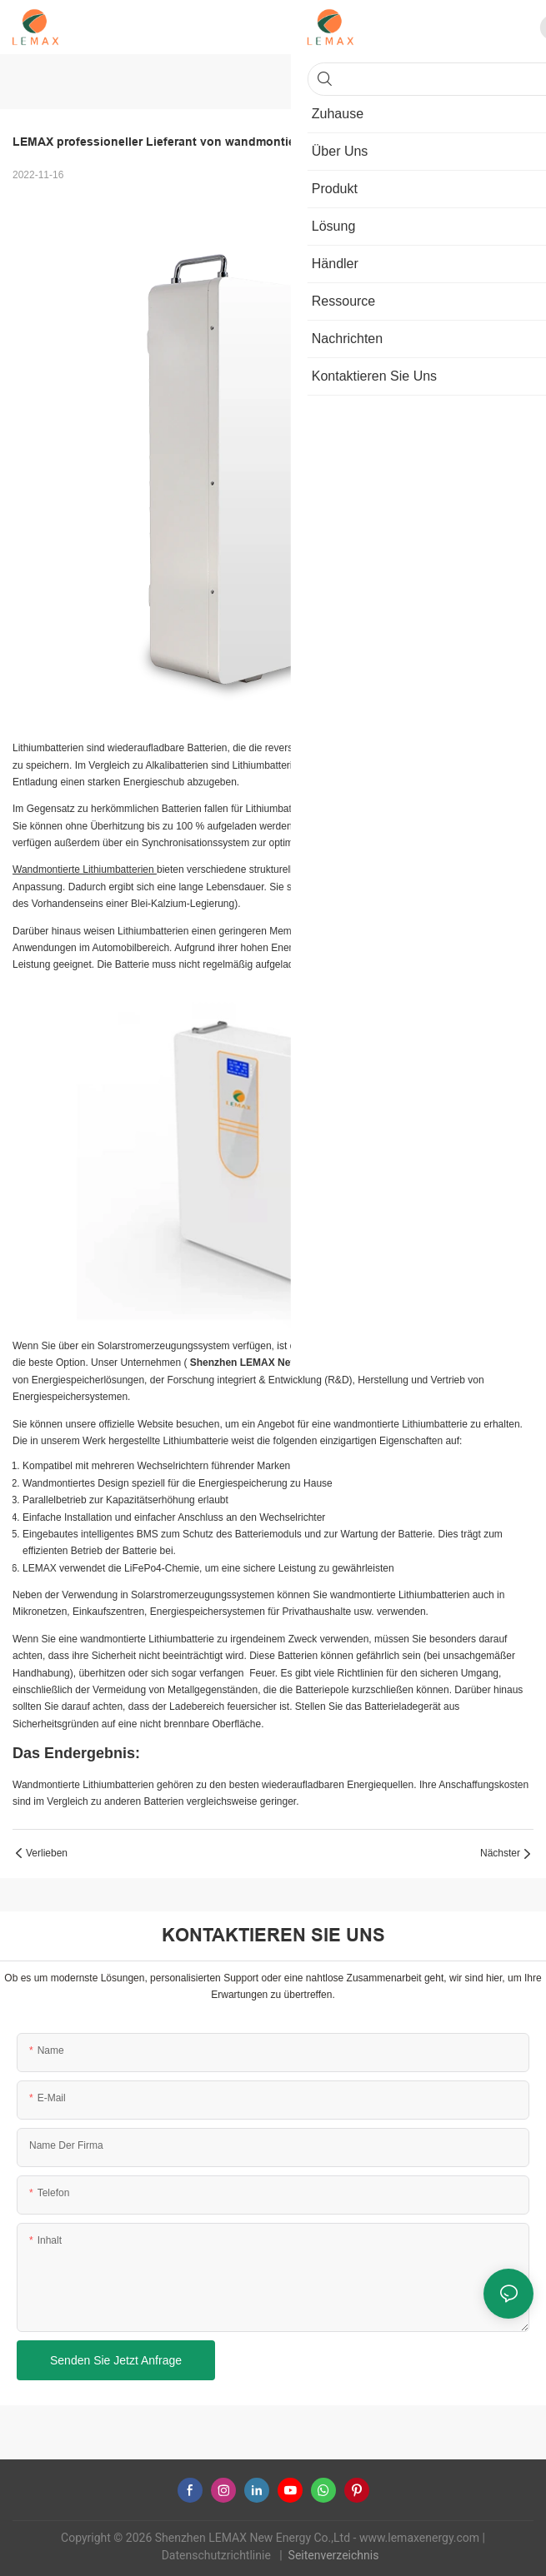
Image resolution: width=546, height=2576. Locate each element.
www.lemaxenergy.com (421, 2537)
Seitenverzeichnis (335, 2555)
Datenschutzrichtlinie (218, 2555)
